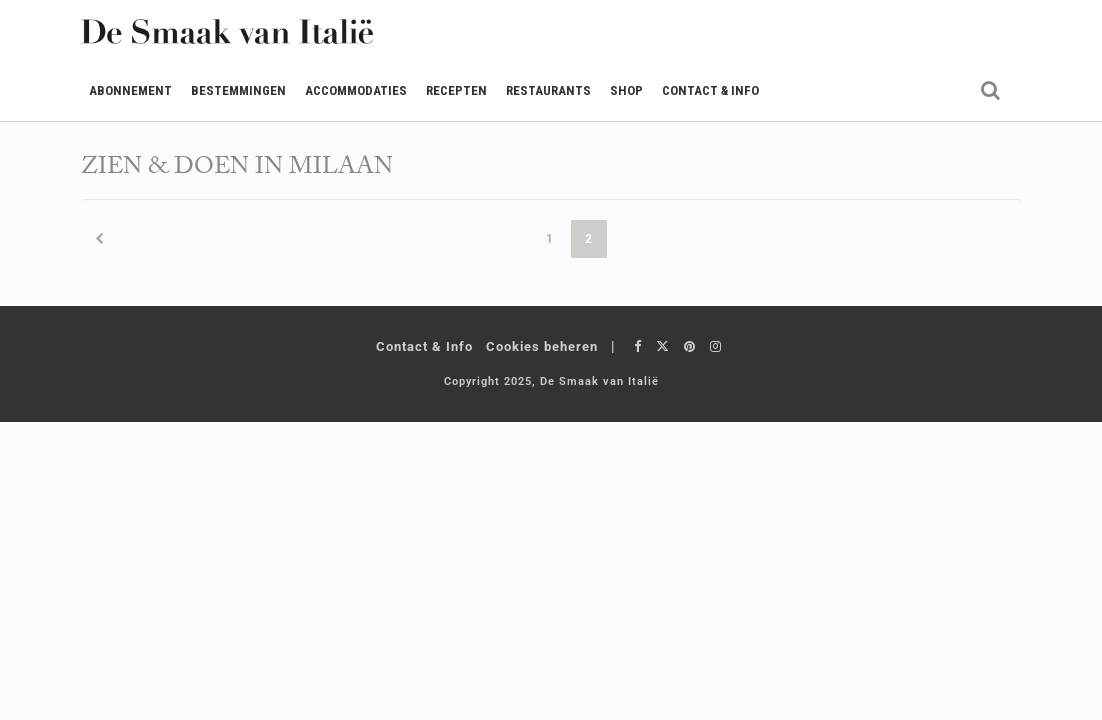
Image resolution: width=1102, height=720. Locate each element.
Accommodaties (356, 90)
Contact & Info (710, 90)
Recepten (456, 90)
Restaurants (548, 90)
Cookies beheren (542, 346)
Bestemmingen (238, 90)
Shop (626, 90)
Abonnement (130, 90)
